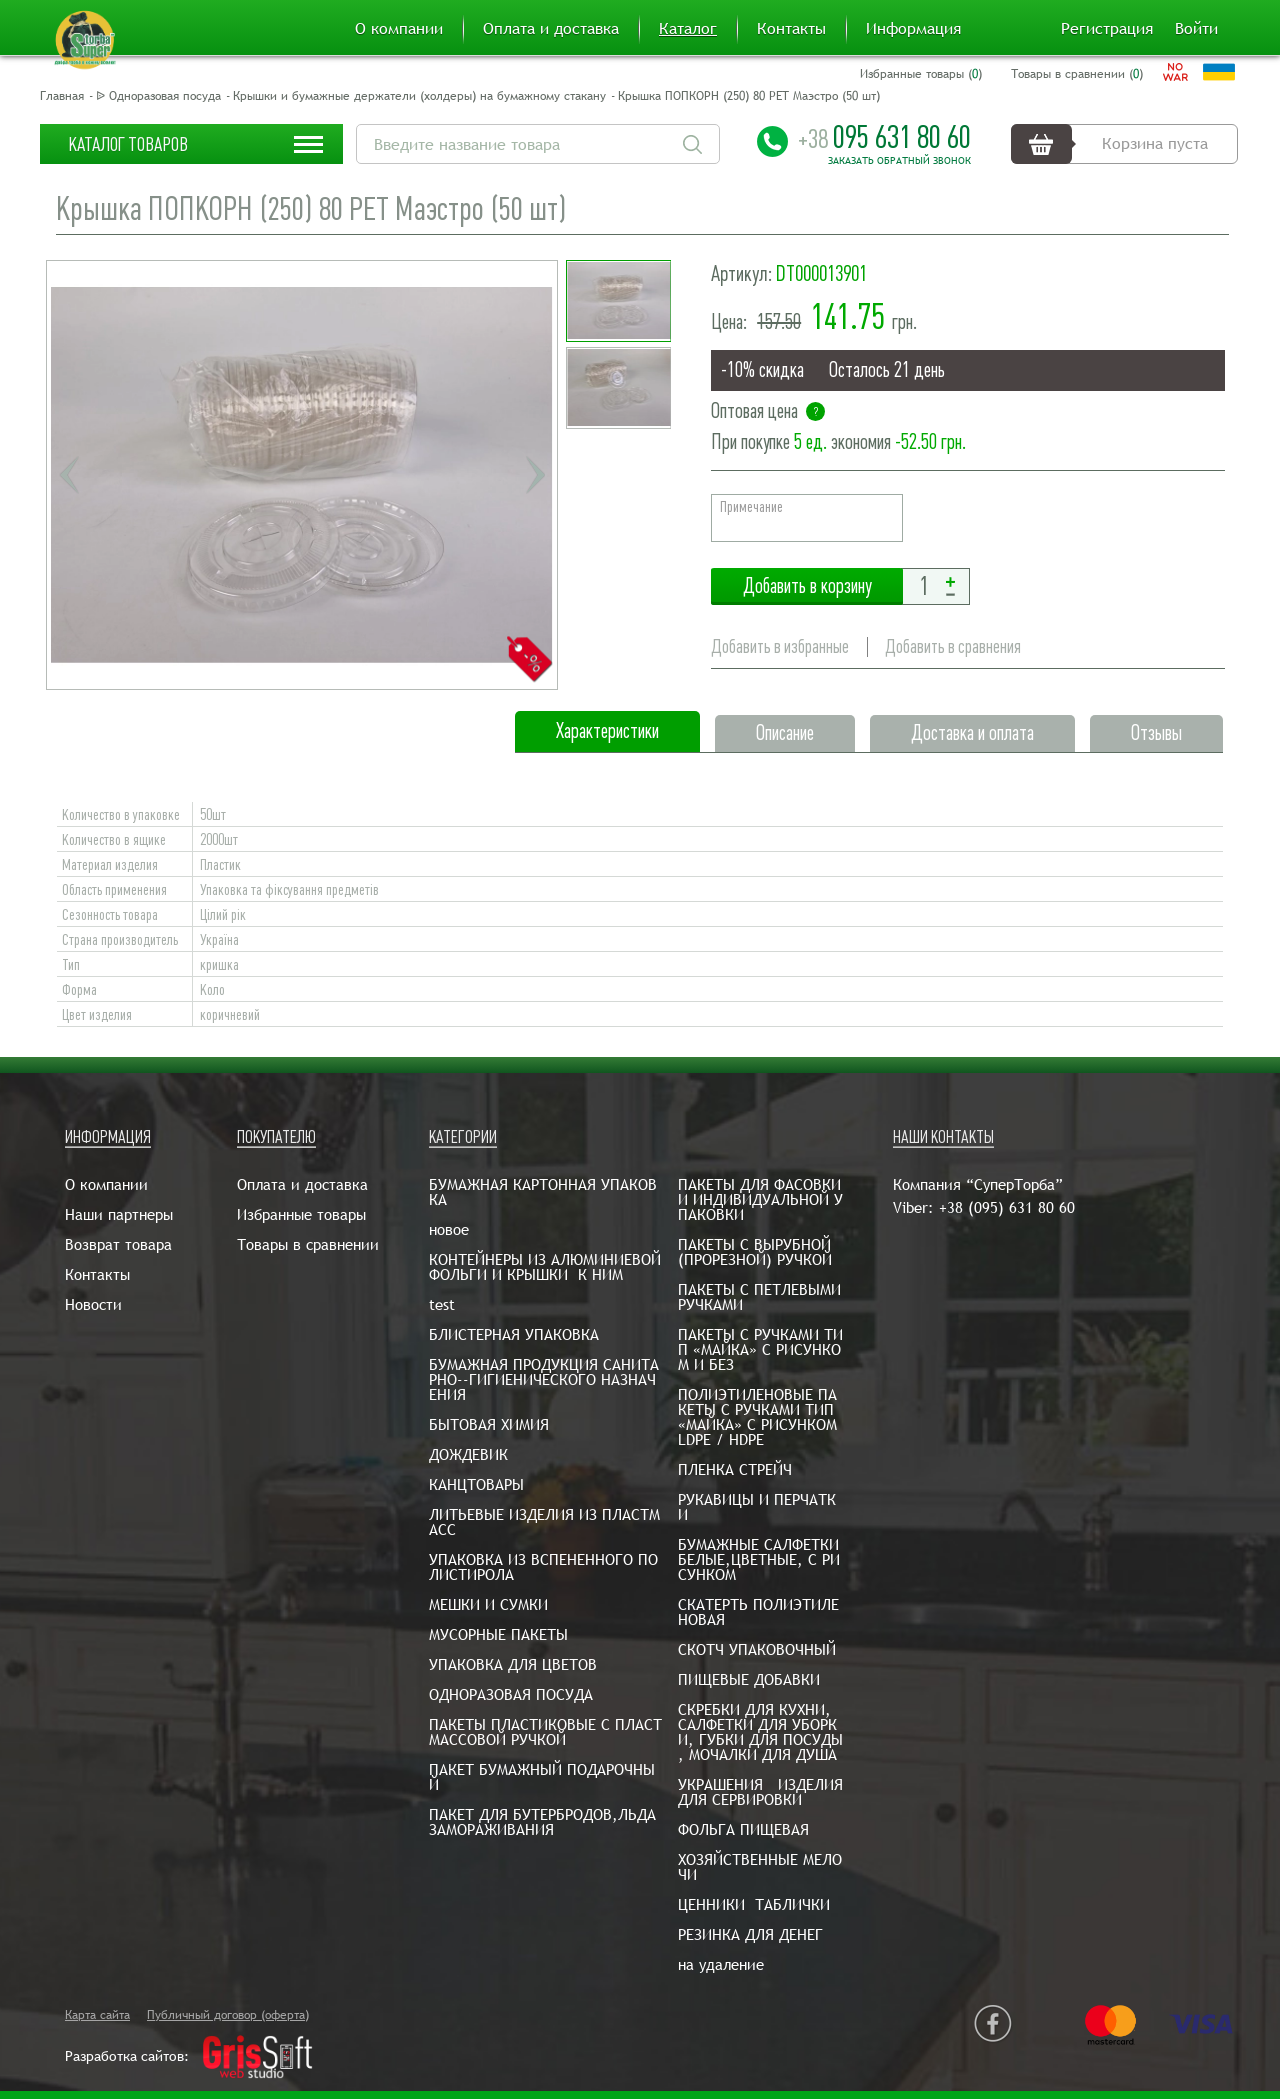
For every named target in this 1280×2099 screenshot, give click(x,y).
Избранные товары (301, 1214)
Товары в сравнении (308, 1244)
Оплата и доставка (551, 29)
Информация (913, 29)
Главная (62, 96)
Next (535, 475)
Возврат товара (118, 1244)
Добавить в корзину (807, 586)
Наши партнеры (119, 1214)
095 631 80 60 (884, 137)
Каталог (688, 29)
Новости (93, 1304)
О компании (399, 29)
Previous (69, 475)
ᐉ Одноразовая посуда (158, 96)
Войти (1196, 29)
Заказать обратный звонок (899, 161)
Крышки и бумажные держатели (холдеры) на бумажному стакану (419, 96)
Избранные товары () (921, 74)
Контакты (791, 29)
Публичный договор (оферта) (228, 2015)
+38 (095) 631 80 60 (1007, 1207)
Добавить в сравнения (953, 646)
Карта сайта (97, 2015)
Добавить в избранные (780, 646)
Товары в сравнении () (1077, 74)
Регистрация (1107, 29)
